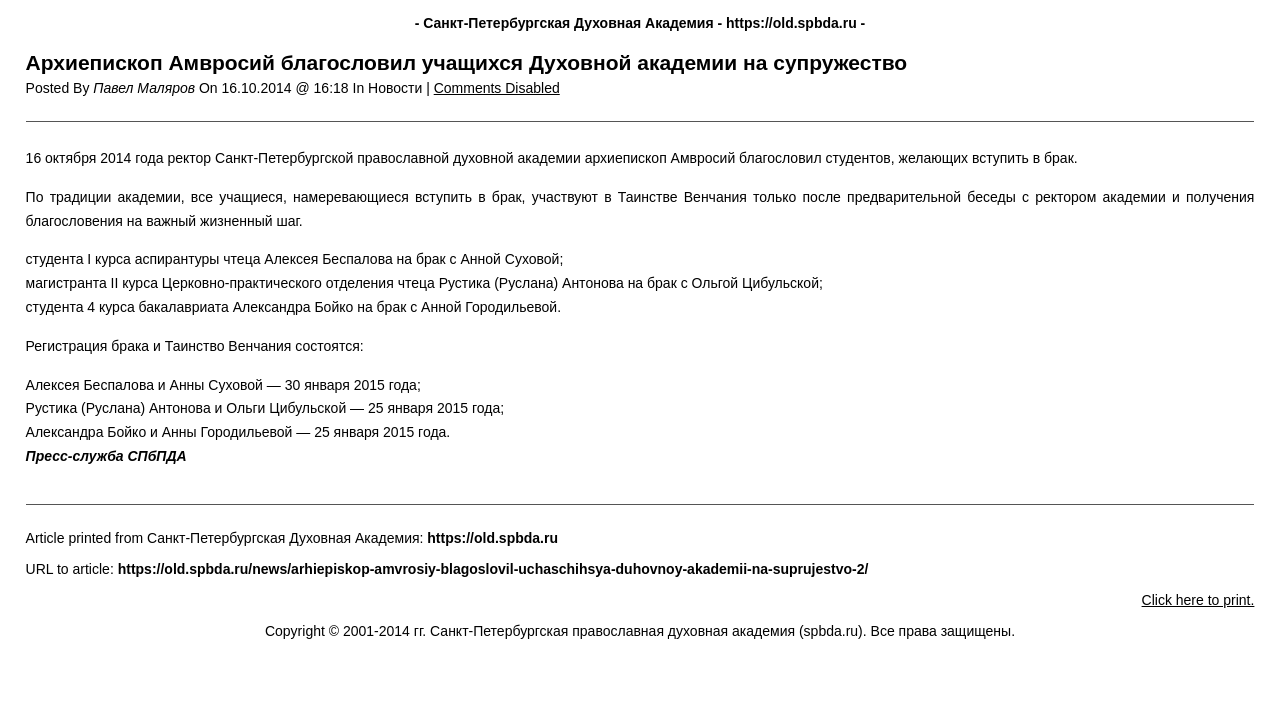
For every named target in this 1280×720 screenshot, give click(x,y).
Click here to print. (1198, 600)
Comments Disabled (497, 88)
